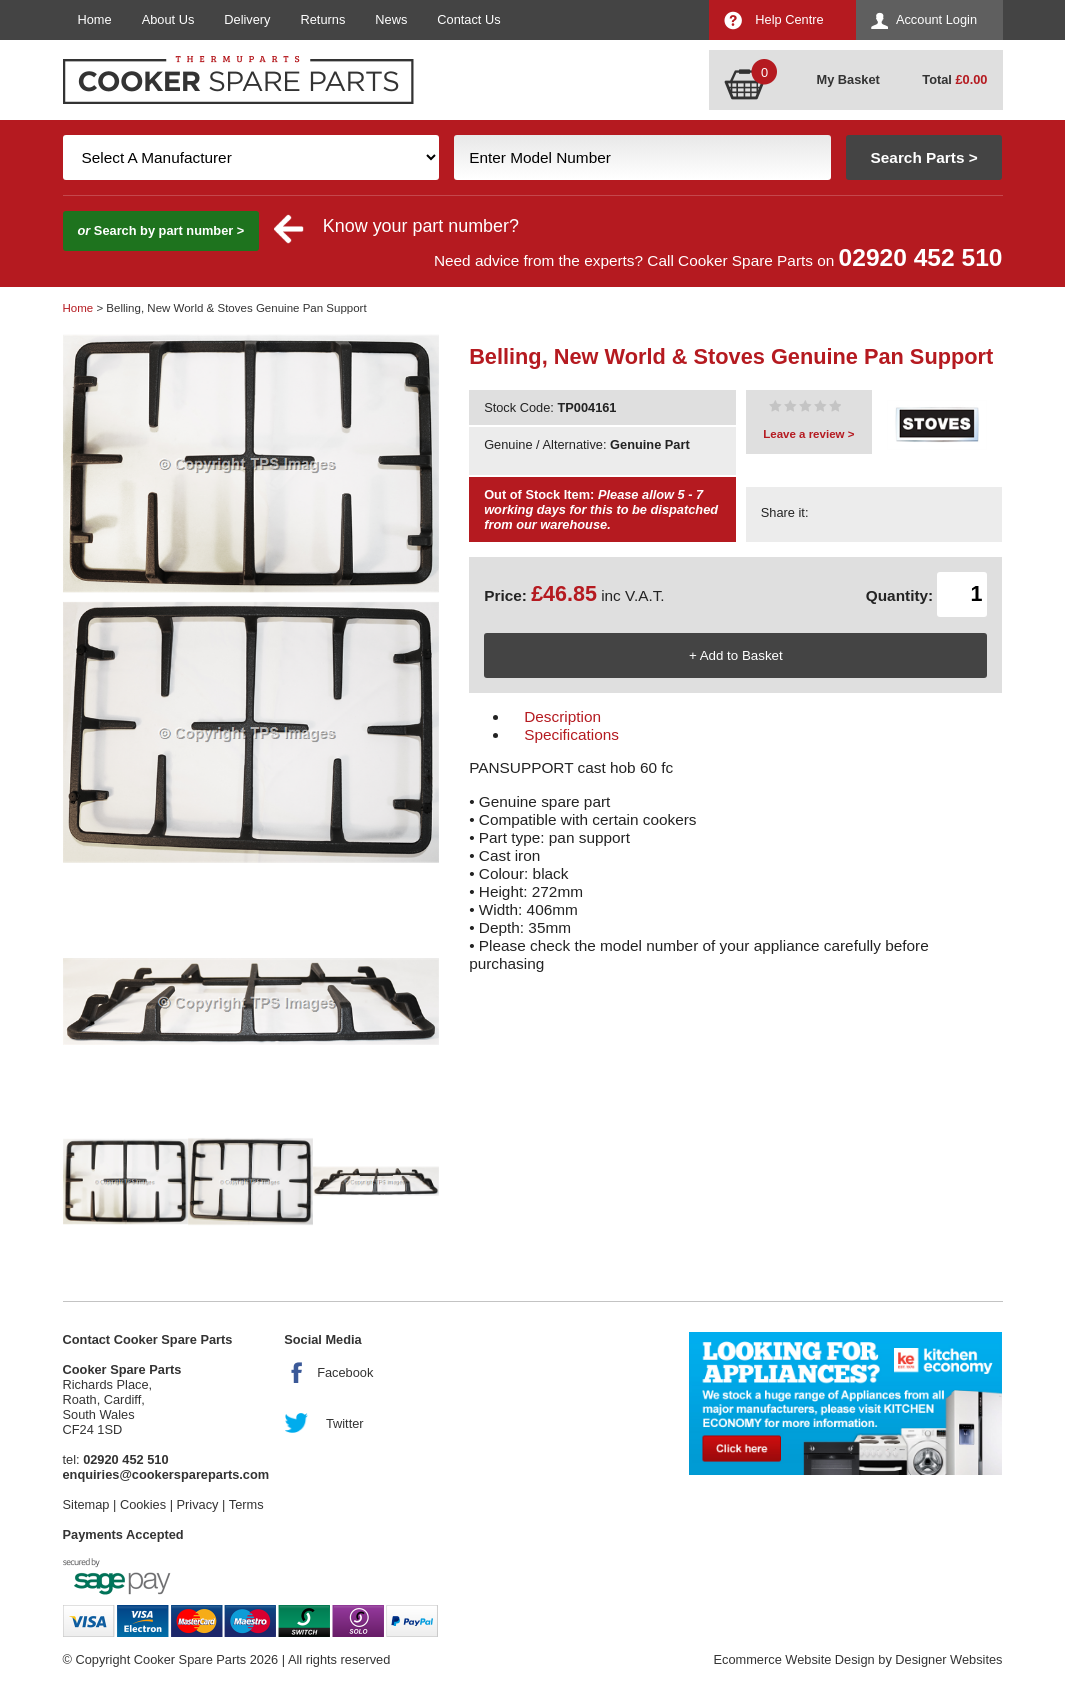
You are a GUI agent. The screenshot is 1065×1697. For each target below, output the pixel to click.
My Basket (848, 79)
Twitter (345, 1423)
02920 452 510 (921, 257)
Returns (323, 19)
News (391, 19)
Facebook (345, 1372)
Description (562, 716)
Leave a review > (808, 434)
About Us (168, 19)
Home (95, 19)
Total (954, 79)
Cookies (143, 1504)
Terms (246, 1504)
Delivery (247, 19)
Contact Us (468, 19)
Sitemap (86, 1504)
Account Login (936, 19)
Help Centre (789, 19)
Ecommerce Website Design (793, 1659)
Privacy (198, 1504)
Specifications (571, 734)
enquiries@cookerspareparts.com (166, 1474)
